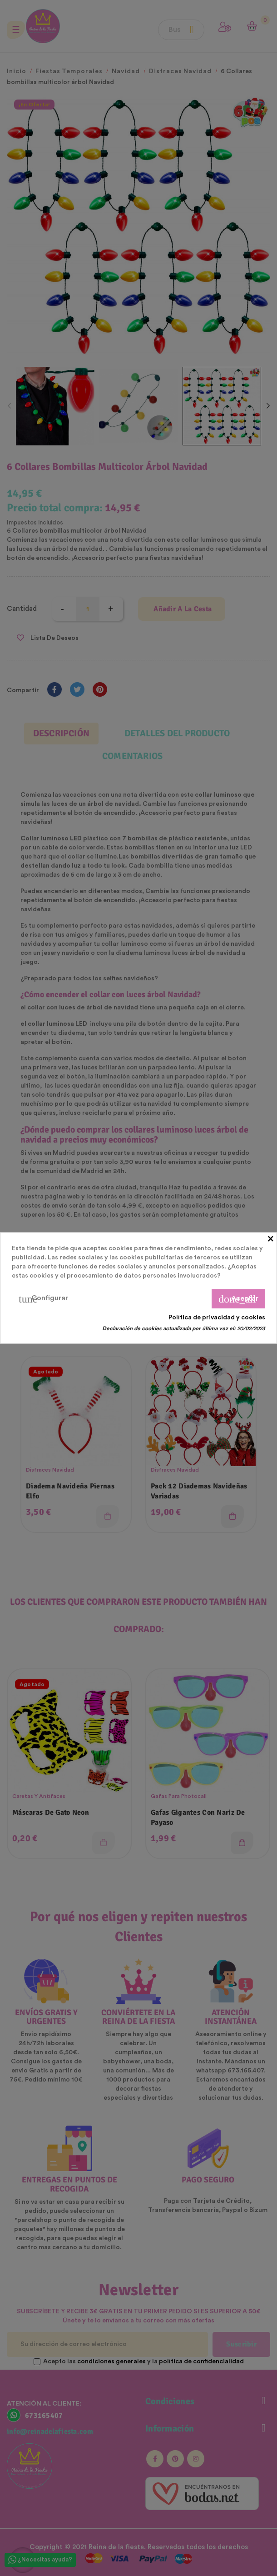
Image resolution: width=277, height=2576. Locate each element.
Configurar (43, 1299)
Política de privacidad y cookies (216, 1317)
